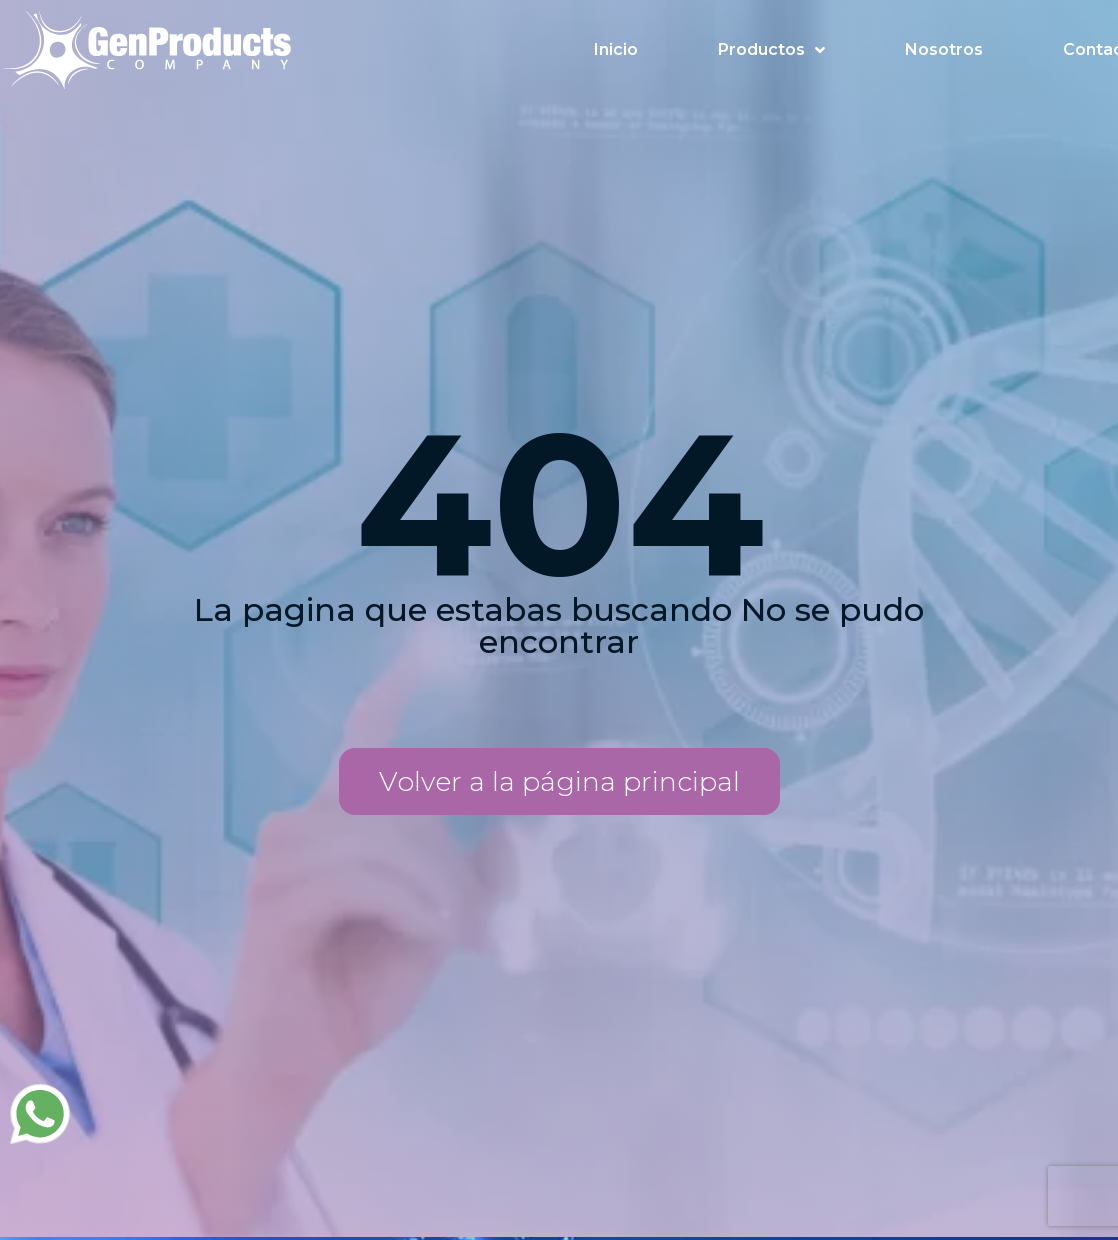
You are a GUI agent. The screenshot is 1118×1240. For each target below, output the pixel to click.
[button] (559, 781)
